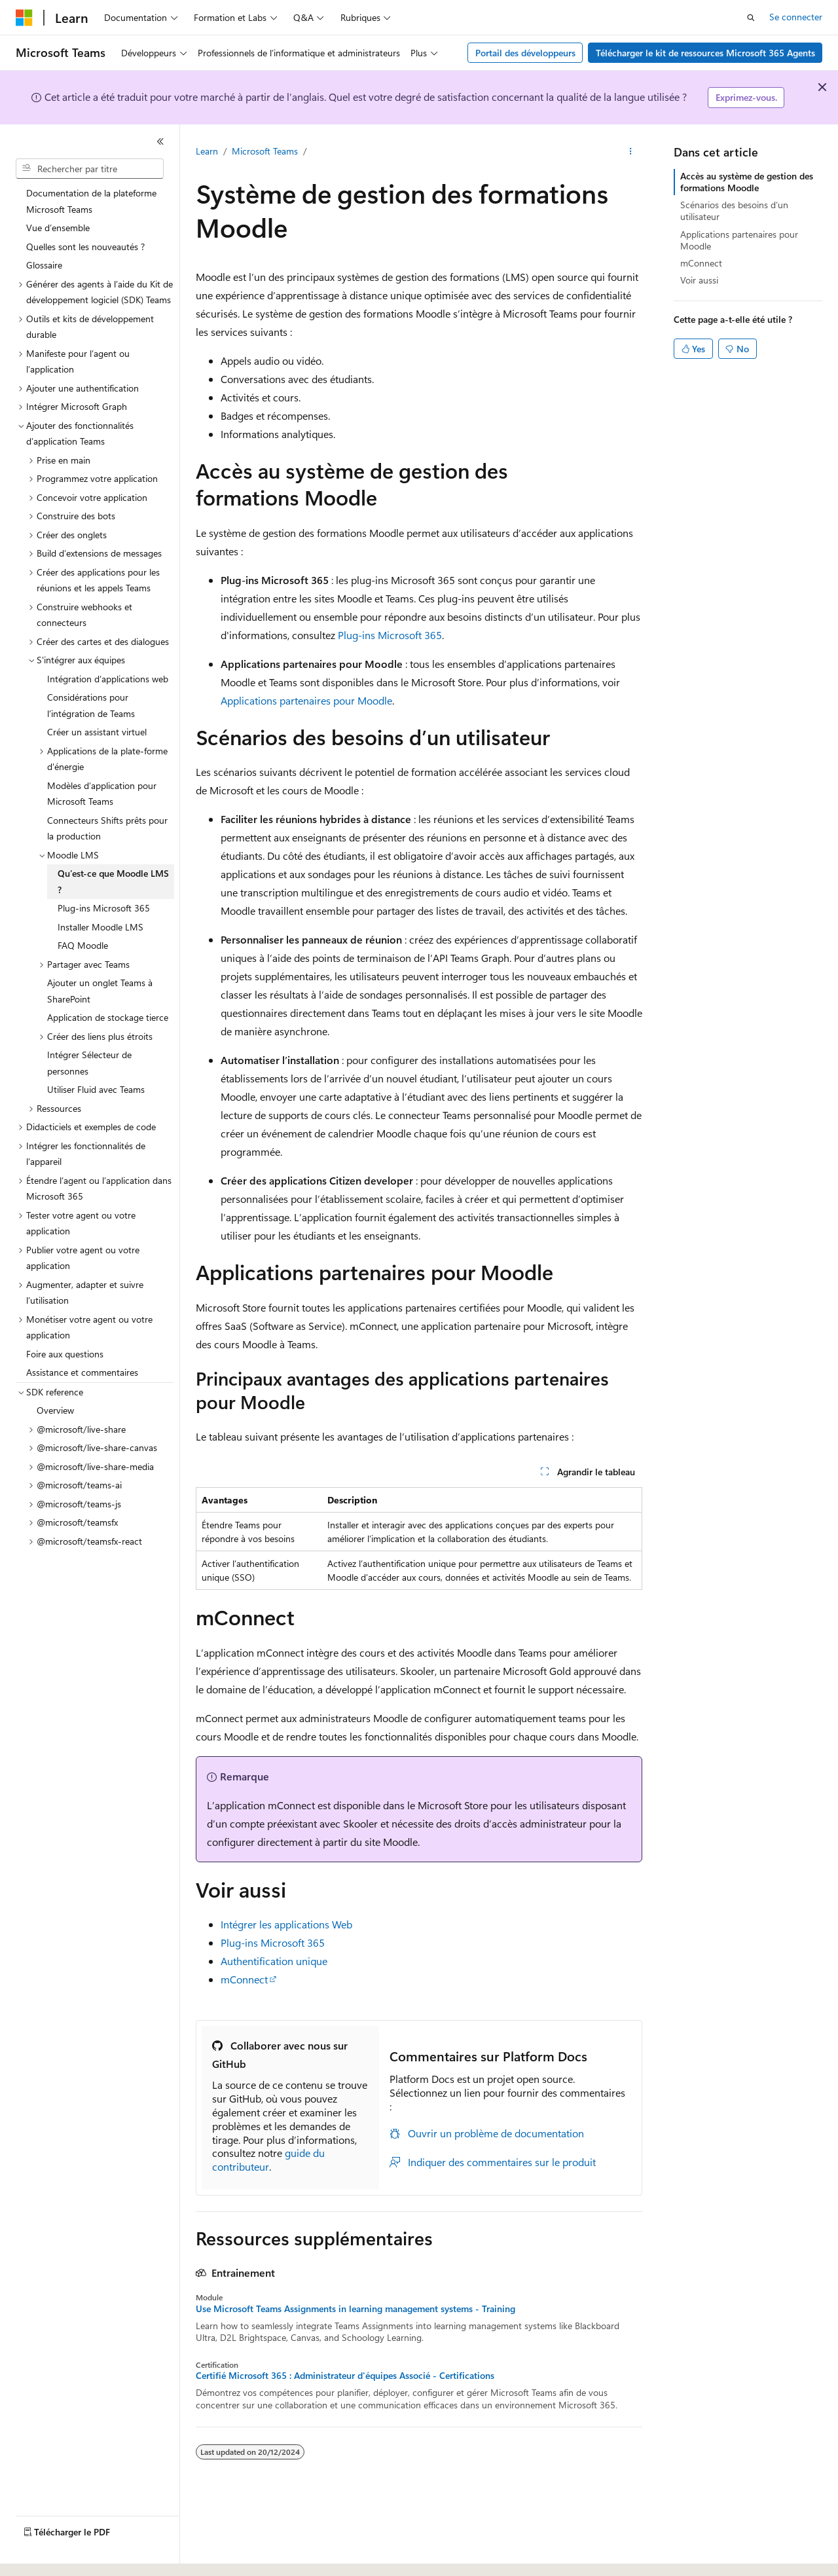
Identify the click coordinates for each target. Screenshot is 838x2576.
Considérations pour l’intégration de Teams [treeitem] (91, 705)
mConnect (244, 1979)
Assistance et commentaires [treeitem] (82, 1372)
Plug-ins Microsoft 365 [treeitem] (104, 908)
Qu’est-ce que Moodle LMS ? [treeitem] (113, 881)
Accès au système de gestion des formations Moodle (746, 182)
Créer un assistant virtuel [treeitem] (97, 732)
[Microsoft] (24, 17)
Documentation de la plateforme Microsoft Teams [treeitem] (91, 201)
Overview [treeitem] (55, 1410)
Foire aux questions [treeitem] (64, 1354)
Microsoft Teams (265, 151)
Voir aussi (699, 280)
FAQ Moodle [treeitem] (83, 945)
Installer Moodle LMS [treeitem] (100, 927)
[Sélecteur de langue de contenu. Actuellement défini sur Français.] (45, 2554)
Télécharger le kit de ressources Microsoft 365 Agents (705, 52)
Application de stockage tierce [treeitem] (107, 1017)
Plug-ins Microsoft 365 (390, 635)
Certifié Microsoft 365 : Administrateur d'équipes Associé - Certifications (345, 2376)
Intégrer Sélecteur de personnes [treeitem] (89, 1062)
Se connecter (795, 16)
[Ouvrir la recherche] (751, 17)
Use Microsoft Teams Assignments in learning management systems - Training (355, 2309)
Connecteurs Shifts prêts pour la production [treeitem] (107, 828)
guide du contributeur (268, 2159)
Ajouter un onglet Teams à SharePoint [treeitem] (100, 990)
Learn (207, 151)
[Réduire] (160, 141)
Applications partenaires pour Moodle (306, 700)
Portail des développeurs (525, 52)
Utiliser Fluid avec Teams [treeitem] (96, 1089)
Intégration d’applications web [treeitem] (107, 678)
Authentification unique (274, 1961)
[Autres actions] (630, 151)
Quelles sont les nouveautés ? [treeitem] (85, 246)
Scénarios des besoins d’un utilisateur (734, 210)
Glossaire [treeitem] (44, 265)
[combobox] (90, 168)
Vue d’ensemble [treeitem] (58, 227)
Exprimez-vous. (746, 97)
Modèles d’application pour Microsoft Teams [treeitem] (101, 793)
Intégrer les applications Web (286, 1924)
